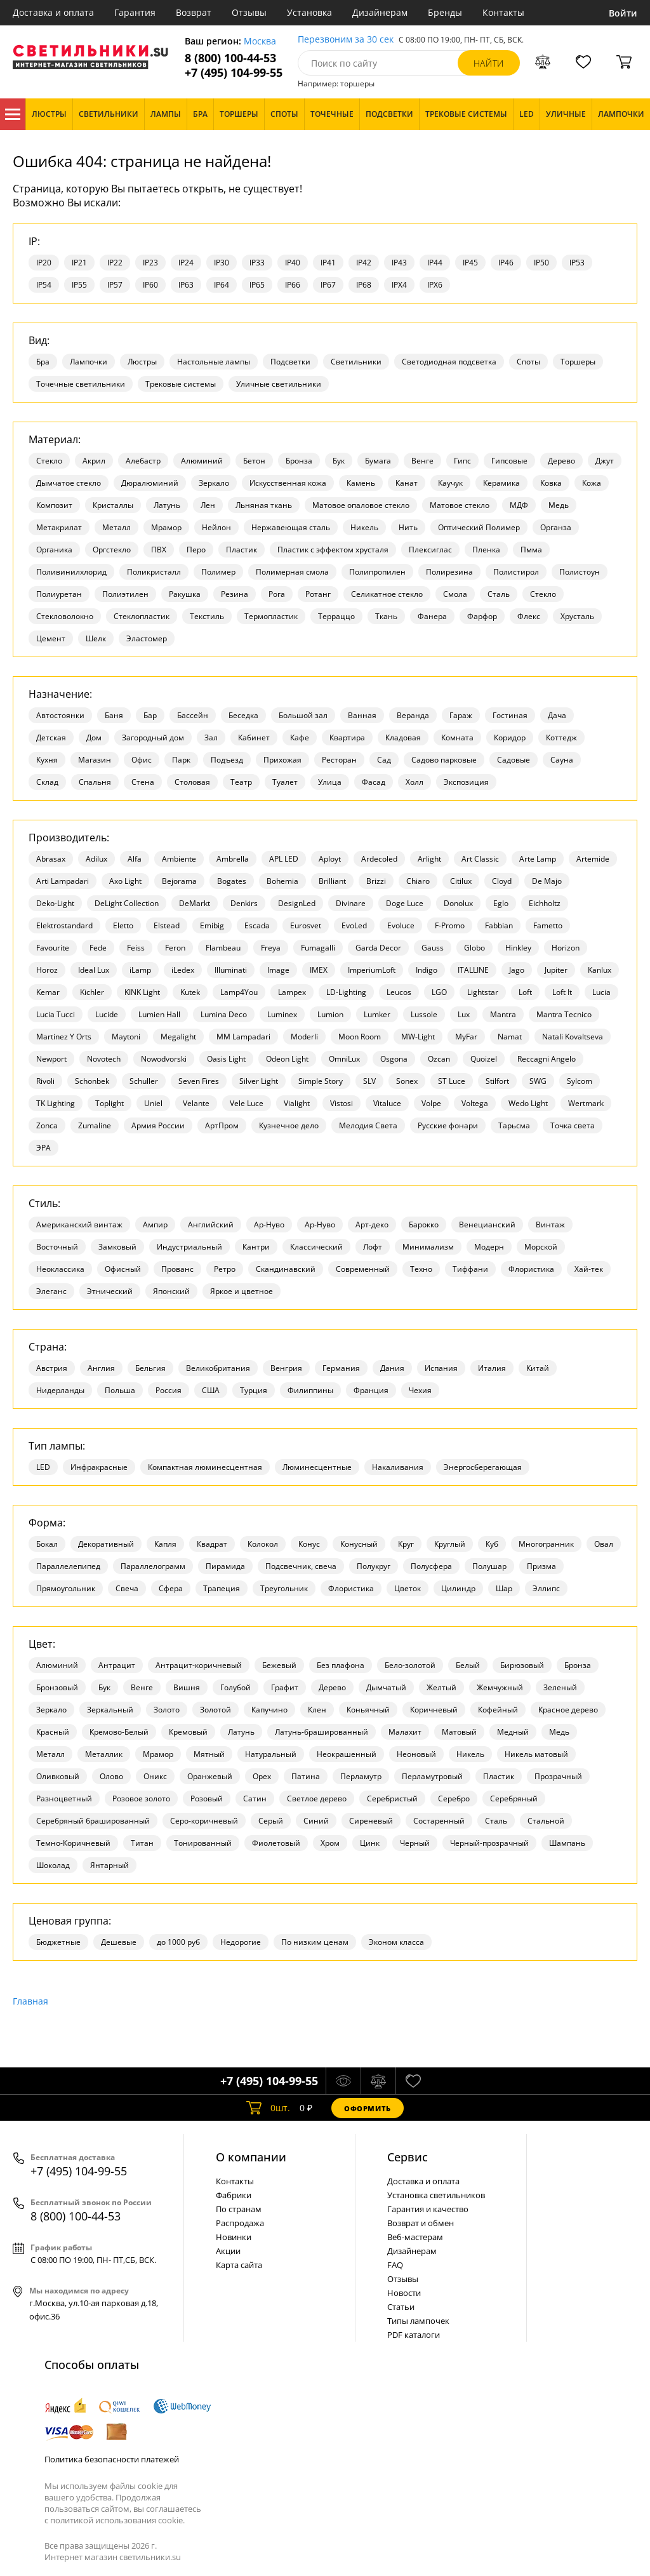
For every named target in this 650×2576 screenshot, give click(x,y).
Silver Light (258, 1081)
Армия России (158, 1125)
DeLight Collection (127, 903)
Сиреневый (371, 1820)
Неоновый (416, 1754)
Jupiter (556, 969)
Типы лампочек (418, 2320)
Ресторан (339, 759)
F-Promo (450, 925)
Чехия (420, 1390)
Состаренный (439, 1820)
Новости (404, 2293)
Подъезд (227, 759)
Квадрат (212, 1543)
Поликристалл (154, 571)
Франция (371, 1390)
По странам (239, 2209)
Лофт (372, 1246)
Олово (111, 1776)
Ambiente (179, 858)
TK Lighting (55, 1103)
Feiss (136, 947)
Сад (384, 759)
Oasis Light (226, 1058)
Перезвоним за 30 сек (346, 39)
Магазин (94, 759)
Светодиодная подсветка (449, 361)
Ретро (224, 1269)
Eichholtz (544, 903)
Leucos (399, 992)
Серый (270, 1820)
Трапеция (221, 1588)
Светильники (356, 361)
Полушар (489, 1566)
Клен (317, 1709)
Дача (557, 715)
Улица (330, 782)
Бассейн (192, 715)
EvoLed (354, 925)
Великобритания (218, 1368)
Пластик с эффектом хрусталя (332, 549)
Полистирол (516, 571)
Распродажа (240, 2223)
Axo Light (125, 881)
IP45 (470, 262)
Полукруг (373, 1566)
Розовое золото (141, 1798)
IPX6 (434, 284)
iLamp (140, 969)
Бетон (254, 460)
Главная (30, 2001)
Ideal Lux (93, 969)
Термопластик (271, 616)
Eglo (500, 903)
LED (43, 1467)
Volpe (431, 1103)
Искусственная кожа (287, 482)
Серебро (454, 1798)
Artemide (592, 858)
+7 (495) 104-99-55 (233, 72)
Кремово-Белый (119, 1731)
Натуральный (270, 1754)
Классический (316, 1246)
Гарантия (135, 12)
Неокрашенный (346, 1754)
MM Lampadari (243, 1036)
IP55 (79, 284)
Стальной (545, 1820)
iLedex (182, 969)
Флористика (531, 1269)
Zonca (47, 1125)
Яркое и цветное (241, 1291)
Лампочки (88, 361)
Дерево (561, 460)
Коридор (510, 737)
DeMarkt (194, 903)
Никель (364, 527)
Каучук (450, 482)
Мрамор (166, 527)
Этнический (110, 1291)
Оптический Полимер (479, 527)
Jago (516, 969)
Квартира (347, 737)
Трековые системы (180, 383)
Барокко (424, 1224)
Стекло (543, 594)
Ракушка (185, 594)
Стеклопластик (141, 616)
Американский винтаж (79, 1224)
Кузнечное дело (289, 1125)
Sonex (407, 1081)
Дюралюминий (149, 482)
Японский (171, 1291)
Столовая (192, 782)
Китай (537, 1368)
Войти (623, 13)
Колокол (263, 1543)
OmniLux (344, 1058)
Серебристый (392, 1798)
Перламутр (360, 1776)
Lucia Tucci (55, 1014)
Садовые (513, 759)
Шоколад (53, 1865)
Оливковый (57, 1776)
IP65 (257, 284)
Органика (54, 549)
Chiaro (418, 881)
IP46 (506, 262)
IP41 (328, 262)
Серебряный (514, 1798)
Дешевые (118, 1942)
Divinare (351, 903)
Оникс (155, 1776)
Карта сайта (239, 2265)
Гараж (460, 715)
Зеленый (560, 1687)
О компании (251, 2157)
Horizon (566, 947)
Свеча (127, 1588)
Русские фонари (448, 1125)
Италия (492, 1368)
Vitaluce (387, 1103)
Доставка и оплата (53, 12)
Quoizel (483, 1058)
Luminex (282, 1014)
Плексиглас (430, 549)
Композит (54, 505)
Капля (165, 1543)
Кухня (47, 759)
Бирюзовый (522, 1665)
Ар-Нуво (269, 1224)
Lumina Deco (224, 1014)
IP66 (292, 284)
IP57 (115, 284)
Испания (441, 1368)
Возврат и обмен (420, 2223)
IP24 (186, 262)
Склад (47, 782)
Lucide (106, 1014)
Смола (455, 594)
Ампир (155, 1224)
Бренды (445, 12)
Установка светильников (436, 2195)
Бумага (378, 460)
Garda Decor (378, 947)
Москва (260, 41)
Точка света (572, 1125)
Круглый (449, 1543)
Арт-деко (371, 1224)
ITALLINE (473, 969)
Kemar (48, 992)
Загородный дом (153, 737)
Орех (262, 1776)
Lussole (424, 1014)
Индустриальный (189, 1246)
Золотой (215, 1709)
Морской (540, 1246)
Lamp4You (239, 992)
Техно (421, 1269)
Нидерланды (60, 1390)
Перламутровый (432, 1776)
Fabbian (499, 925)
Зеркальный (110, 1709)
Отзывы (249, 12)
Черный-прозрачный (489, 1843)
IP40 (292, 262)
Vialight (297, 1103)
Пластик (241, 549)
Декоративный (106, 1543)
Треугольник (284, 1588)
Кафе (299, 737)
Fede (98, 947)
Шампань (567, 1843)
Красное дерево (568, 1709)
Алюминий (202, 460)
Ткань (386, 616)
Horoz (47, 969)
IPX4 (399, 284)
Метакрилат (59, 527)
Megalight (178, 1036)
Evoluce (401, 925)
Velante (196, 1103)
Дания (392, 1368)
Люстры (142, 361)
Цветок (407, 1588)
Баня (114, 715)
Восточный (57, 1246)
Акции (228, 2251)
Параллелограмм (153, 1566)
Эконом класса (396, 1942)
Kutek (190, 992)
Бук (339, 460)
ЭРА (43, 1147)
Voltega (474, 1103)
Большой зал (303, 715)
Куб (492, 1543)
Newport (51, 1058)
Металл (116, 527)
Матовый (459, 1731)
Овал (603, 1543)
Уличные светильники (278, 383)
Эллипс (546, 1588)
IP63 (186, 284)
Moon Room (359, 1036)
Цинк (370, 1843)
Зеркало (214, 482)
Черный (415, 1843)
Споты (528, 361)
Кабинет (254, 737)
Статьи (401, 2306)
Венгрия (286, 1368)
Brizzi (376, 881)
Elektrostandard (64, 925)
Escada (257, 925)
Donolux (458, 903)
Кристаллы (113, 505)
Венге (422, 460)
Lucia (601, 992)
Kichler (92, 992)
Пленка (486, 549)
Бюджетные (58, 1942)
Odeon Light (287, 1058)
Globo (474, 947)
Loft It (562, 992)
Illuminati (231, 969)
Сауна (561, 759)
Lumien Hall (159, 1014)
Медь (558, 505)
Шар (504, 1588)
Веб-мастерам (415, 2237)
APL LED (283, 858)
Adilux (96, 858)
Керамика (501, 482)
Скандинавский (285, 1269)
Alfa (135, 858)
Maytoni (126, 1036)
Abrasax (50, 858)
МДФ (519, 505)
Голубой (235, 1687)
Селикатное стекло (387, 594)
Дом (94, 737)
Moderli (304, 1036)
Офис (141, 759)
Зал (211, 737)
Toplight (109, 1103)
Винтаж (550, 1224)
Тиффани (470, 1269)
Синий (316, 1820)
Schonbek (92, 1081)
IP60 (150, 284)
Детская (51, 737)
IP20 (43, 262)
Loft (525, 992)
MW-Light (418, 1036)
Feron (175, 947)
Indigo (426, 969)
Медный (513, 1731)
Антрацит (116, 1665)
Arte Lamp (537, 858)
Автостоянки (60, 715)
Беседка (243, 715)
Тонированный (203, 1843)
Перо (196, 549)
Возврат (193, 12)
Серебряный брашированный (93, 1820)
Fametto (547, 925)
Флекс (528, 616)
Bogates (231, 881)
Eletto (123, 925)
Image (278, 969)
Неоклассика (60, 1269)
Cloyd (502, 881)
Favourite (52, 947)
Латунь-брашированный (321, 1731)
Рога (277, 594)
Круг (406, 1543)
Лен (208, 505)
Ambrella (232, 858)
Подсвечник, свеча (300, 1566)
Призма (541, 1566)
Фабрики (233, 2195)
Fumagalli (318, 947)
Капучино (269, 1709)
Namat (510, 1036)
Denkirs (244, 903)
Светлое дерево (317, 1798)
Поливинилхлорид (71, 571)
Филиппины (310, 1390)
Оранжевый (209, 1776)
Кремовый (188, 1731)
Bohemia (282, 881)
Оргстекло (112, 549)
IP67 (328, 284)
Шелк (96, 638)
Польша (120, 1390)
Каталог (12, 114)
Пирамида (225, 1566)
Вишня (186, 1687)
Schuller (143, 1081)
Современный (363, 1269)
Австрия (51, 1368)
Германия (341, 1368)
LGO (439, 992)
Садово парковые (444, 759)
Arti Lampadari (62, 881)
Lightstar (482, 992)
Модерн (489, 1246)
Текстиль (207, 616)
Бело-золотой (410, 1665)
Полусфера (431, 1566)
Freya (271, 947)
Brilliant (332, 881)
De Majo (547, 881)
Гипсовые (509, 460)
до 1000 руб (178, 1942)
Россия (169, 1390)
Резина (234, 594)
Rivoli (45, 1081)
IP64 (221, 284)
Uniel (153, 1103)
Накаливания (397, 1467)
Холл (414, 782)
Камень (361, 482)
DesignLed (296, 903)
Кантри (256, 1246)
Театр (241, 782)
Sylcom (579, 1081)
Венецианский (487, 1224)
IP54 (43, 284)
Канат (406, 482)
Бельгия (150, 1368)
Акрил (94, 460)
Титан (142, 1843)
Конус (309, 1543)
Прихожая (282, 759)
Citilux (461, 881)
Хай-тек (588, 1269)
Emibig (212, 925)
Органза (555, 527)
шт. (268, 2108)
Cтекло (49, 460)
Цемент (50, 638)
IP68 (363, 284)
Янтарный (109, 1865)
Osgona (394, 1058)
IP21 (79, 262)
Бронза (299, 460)
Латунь (167, 505)
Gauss (432, 947)
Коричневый (434, 1709)
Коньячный (368, 1709)
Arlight (429, 858)
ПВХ (158, 549)
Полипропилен (377, 571)
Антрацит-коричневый (199, 1665)
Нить (408, 527)
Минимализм (428, 1246)
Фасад (373, 782)
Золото (167, 1709)
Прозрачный (558, 1776)
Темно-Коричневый (73, 1843)
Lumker (377, 1014)
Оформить (367, 2108)
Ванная (362, 715)
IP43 (399, 262)
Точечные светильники (80, 383)
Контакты (503, 12)
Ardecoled (379, 858)
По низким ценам (314, 1942)
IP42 (363, 262)
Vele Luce (246, 1103)
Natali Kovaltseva (572, 1036)
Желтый (441, 1687)
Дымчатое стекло (68, 482)
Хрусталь (577, 616)
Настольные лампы (213, 361)
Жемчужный (500, 1687)
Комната (457, 737)
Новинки (233, 2237)
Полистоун (579, 571)
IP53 (577, 262)
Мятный (209, 1754)
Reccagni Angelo (546, 1058)
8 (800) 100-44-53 (230, 58)
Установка (309, 12)
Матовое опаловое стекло (360, 505)
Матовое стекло (459, 505)
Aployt (330, 858)
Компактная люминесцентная (205, 1467)
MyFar (466, 1036)
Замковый (117, 1246)
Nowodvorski (164, 1058)
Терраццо (336, 616)
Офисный (123, 1269)
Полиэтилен (125, 594)
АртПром (222, 1125)
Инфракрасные (99, 1467)
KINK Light (142, 992)
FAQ (395, 2265)
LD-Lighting (346, 992)
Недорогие (240, 1942)
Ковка (551, 482)
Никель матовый (536, 1754)
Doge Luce (404, 903)
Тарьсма (514, 1125)
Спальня (95, 782)
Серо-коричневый (204, 1820)
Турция (253, 1390)
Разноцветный (64, 1798)
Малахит (404, 1731)
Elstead (167, 925)
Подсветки (290, 361)
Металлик (104, 1754)
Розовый (206, 1798)
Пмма (531, 549)
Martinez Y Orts (63, 1036)
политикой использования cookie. (117, 2520)
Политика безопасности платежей (111, 2459)
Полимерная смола (292, 571)
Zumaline (94, 1125)
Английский (211, 1224)
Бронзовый (57, 1687)
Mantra (503, 1014)
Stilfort (497, 1081)
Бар (150, 715)
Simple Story (320, 1081)
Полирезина (449, 571)
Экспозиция (466, 782)
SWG (538, 1081)
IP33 (257, 262)
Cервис (407, 2157)
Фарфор (482, 616)
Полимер (218, 571)
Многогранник (546, 1543)
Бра (43, 361)
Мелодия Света (368, 1125)
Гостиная (510, 715)
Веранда (413, 715)
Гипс (462, 460)
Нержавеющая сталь (290, 527)
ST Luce (451, 1081)
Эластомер (146, 638)
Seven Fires (198, 1081)
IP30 (221, 262)
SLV (369, 1081)
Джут (604, 460)
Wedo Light (528, 1103)
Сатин (255, 1798)
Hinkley (518, 947)
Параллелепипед (68, 1566)
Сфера (171, 1588)
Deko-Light (55, 903)
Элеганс (51, 1291)
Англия (101, 1368)
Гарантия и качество (427, 2209)
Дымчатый (386, 1687)
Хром (330, 1843)
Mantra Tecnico (564, 1014)
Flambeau (223, 947)
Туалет (285, 782)
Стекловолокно (64, 616)
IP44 (434, 262)
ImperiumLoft (371, 969)
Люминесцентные (317, 1467)
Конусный (359, 1543)
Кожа (591, 482)
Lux (464, 1014)
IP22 (115, 262)
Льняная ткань (263, 505)
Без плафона (340, 1665)
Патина (305, 1776)
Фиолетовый (276, 1843)
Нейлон (216, 527)
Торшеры (577, 361)
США (211, 1390)
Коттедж (561, 737)
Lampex (292, 992)
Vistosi (341, 1103)
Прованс (177, 1269)
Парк (181, 759)
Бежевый (279, 1665)
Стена (142, 782)
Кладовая (403, 737)
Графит (284, 1687)
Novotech (104, 1058)
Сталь (499, 594)
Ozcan (439, 1058)
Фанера (432, 616)
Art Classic (480, 858)
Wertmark (586, 1103)
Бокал (47, 1543)
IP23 (150, 262)
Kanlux (599, 969)
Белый (468, 1665)
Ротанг (318, 594)
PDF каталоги (413, 2334)
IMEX (319, 969)
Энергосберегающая (483, 1467)
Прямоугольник (65, 1588)
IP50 (541, 262)
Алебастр (143, 460)
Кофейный (498, 1709)
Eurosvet (305, 925)
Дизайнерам (380, 12)
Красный (52, 1731)
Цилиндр (458, 1588)
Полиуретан (59, 594)
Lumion (330, 1014)
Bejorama (179, 881)
